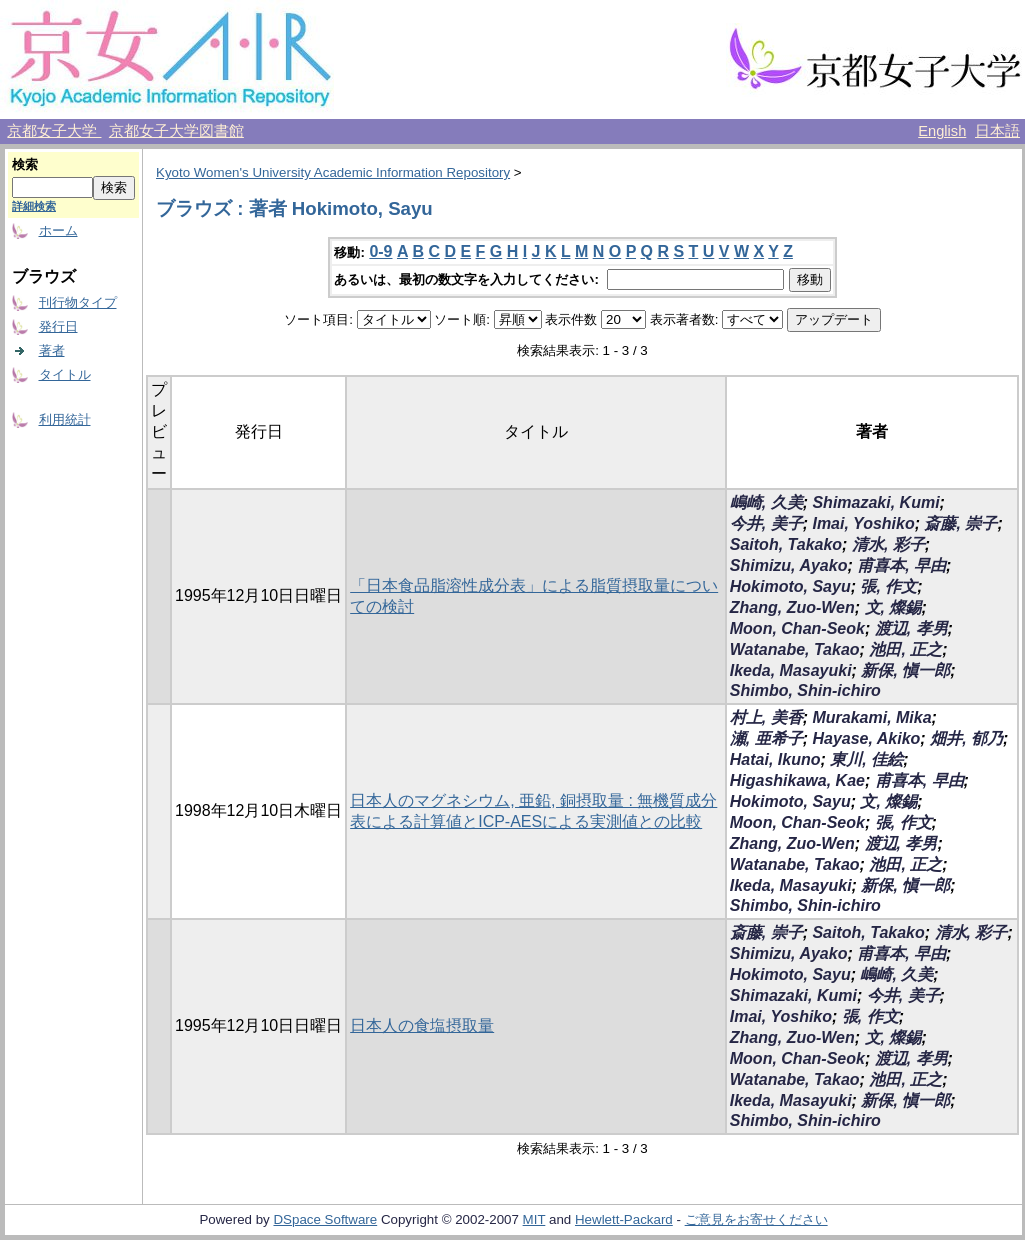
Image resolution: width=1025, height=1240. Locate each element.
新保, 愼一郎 (905, 670)
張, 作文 (888, 586)
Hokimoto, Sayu (790, 586)
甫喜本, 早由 (901, 565)
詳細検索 (34, 206)
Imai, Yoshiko (863, 523)
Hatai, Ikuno (775, 759)
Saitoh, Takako (786, 544)
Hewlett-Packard (624, 1219)
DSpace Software (325, 1219)
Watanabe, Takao (795, 649)
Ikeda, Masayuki (791, 670)
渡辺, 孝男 (911, 628)
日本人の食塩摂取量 (422, 1025)
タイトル (65, 374)
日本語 (997, 131)
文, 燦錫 (893, 607)
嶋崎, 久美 (766, 502)
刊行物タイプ (78, 302)
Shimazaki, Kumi (875, 502)
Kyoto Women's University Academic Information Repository (333, 172)
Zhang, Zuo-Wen (792, 607)
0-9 (380, 251)
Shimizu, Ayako (789, 565)
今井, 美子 (766, 523)
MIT (534, 1219)
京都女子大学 (54, 131)
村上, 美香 (766, 717)
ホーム (58, 230)
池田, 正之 (905, 649)
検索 (25, 164)
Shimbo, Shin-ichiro (805, 690)
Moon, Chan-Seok (797, 628)
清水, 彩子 (888, 544)
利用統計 (65, 419)
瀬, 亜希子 (766, 738)
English (942, 131)
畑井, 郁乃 (966, 738)
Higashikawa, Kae (797, 780)
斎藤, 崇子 (960, 523)
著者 (52, 350)
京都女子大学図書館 (176, 131)
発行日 (58, 326)
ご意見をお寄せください (756, 1219)
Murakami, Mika (871, 717)
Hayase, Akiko (866, 738)
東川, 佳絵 (866, 759)
